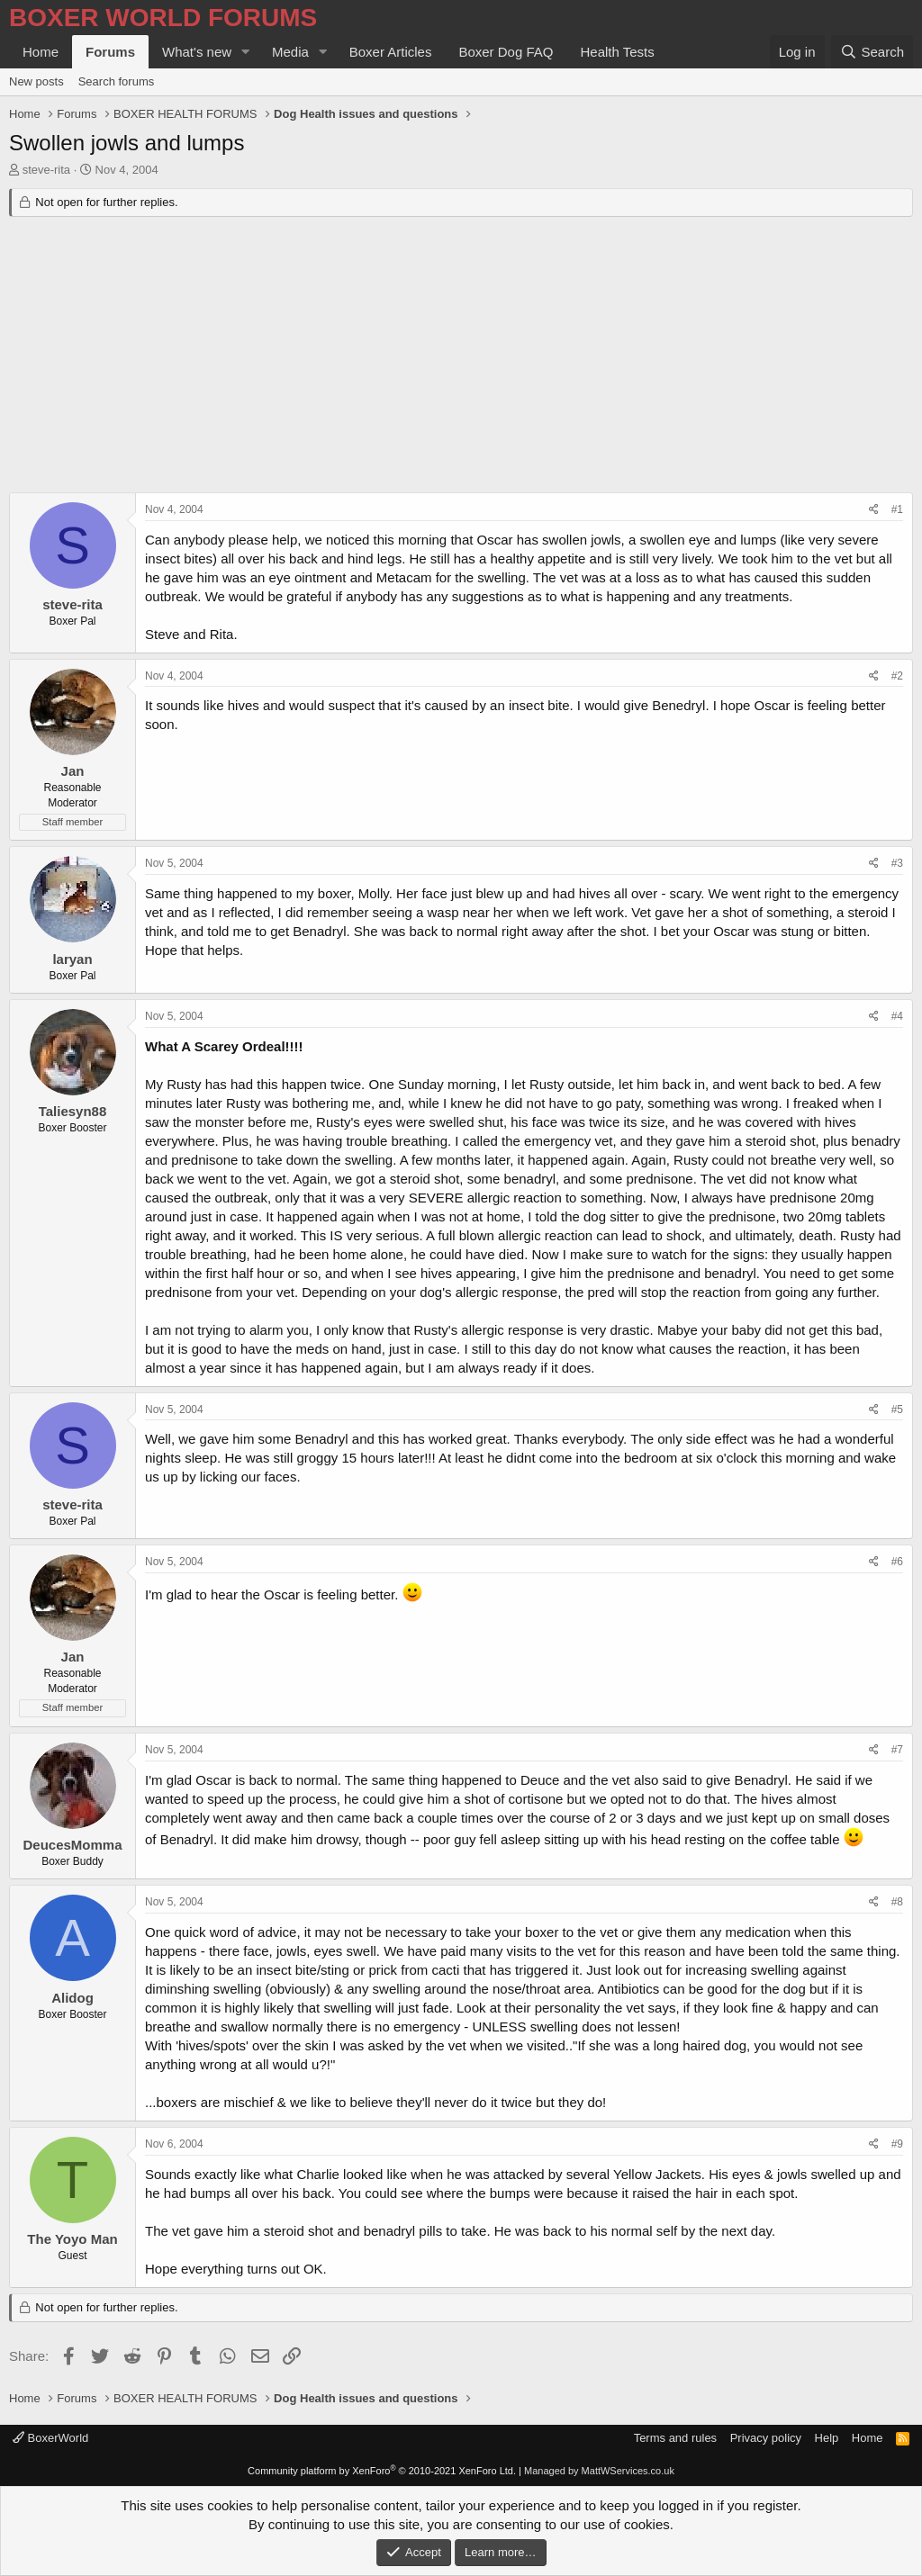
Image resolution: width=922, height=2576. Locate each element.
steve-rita (46, 169)
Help (827, 2438)
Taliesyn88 (73, 1111)
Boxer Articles (390, 51)
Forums (110, 51)
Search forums (116, 81)
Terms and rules (675, 2438)
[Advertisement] (461, 357)
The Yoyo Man (72, 2239)
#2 (897, 676)
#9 (897, 2144)
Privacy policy (765, 2438)
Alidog (72, 1997)
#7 (897, 1749)
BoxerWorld (50, 2438)
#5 (897, 1409)
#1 (897, 509)
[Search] (872, 51)
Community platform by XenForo (382, 2470)
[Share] (874, 510)
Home (41, 51)
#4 (897, 1016)
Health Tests (617, 51)
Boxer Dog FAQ (505, 51)
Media (290, 51)
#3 (897, 863)
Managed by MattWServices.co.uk (599, 2470)
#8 (897, 1902)
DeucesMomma (72, 1844)
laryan (72, 959)
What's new (196, 51)
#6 (897, 1561)
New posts (36, 81)
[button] (245, 51)
